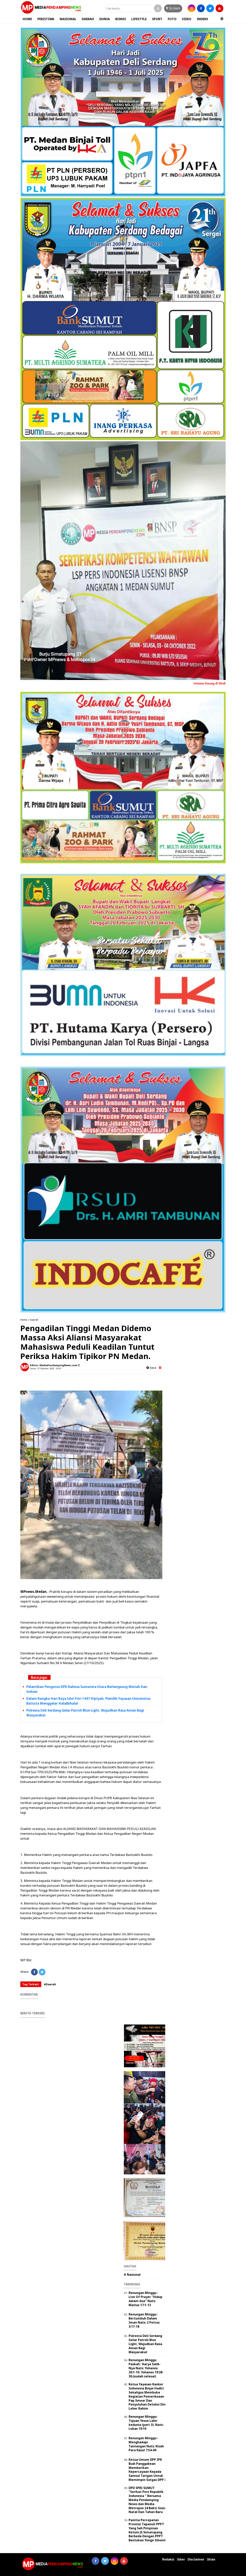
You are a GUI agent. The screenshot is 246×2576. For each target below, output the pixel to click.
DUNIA (104, 19)
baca (151, 1367)
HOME (27, 19)
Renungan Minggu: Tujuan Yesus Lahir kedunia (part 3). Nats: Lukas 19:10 (146, 2422)
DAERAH (88, 19)
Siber (181, 2559)
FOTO (172, 19)
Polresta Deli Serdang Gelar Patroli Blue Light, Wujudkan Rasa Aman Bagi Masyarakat (145, 2344)
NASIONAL (68, 19)
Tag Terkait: (30, 1984)
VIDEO (186, 19)
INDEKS (202, 19)
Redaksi (168, 2559)
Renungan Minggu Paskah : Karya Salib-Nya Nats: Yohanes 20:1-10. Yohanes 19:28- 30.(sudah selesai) (146, 2368)
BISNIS (120, 19)
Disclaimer (196, 2559)
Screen (173, 8)
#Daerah (50, 1984)
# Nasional (132, 2274)
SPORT (157, 19)
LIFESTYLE (139, 19)
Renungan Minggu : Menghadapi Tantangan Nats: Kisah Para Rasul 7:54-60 (146, 2444)
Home (23, 1319)
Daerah (34, 1319)
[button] (222, 17)
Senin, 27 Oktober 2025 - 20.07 (45, 1368)
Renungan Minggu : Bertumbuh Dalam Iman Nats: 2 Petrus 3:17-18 (144, 2320)
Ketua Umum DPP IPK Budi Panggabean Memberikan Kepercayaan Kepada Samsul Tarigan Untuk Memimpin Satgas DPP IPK (149, 2469)
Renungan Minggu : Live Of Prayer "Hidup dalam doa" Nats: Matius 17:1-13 (145, 2299)
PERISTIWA (45, 19)
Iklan (211, 2559)
